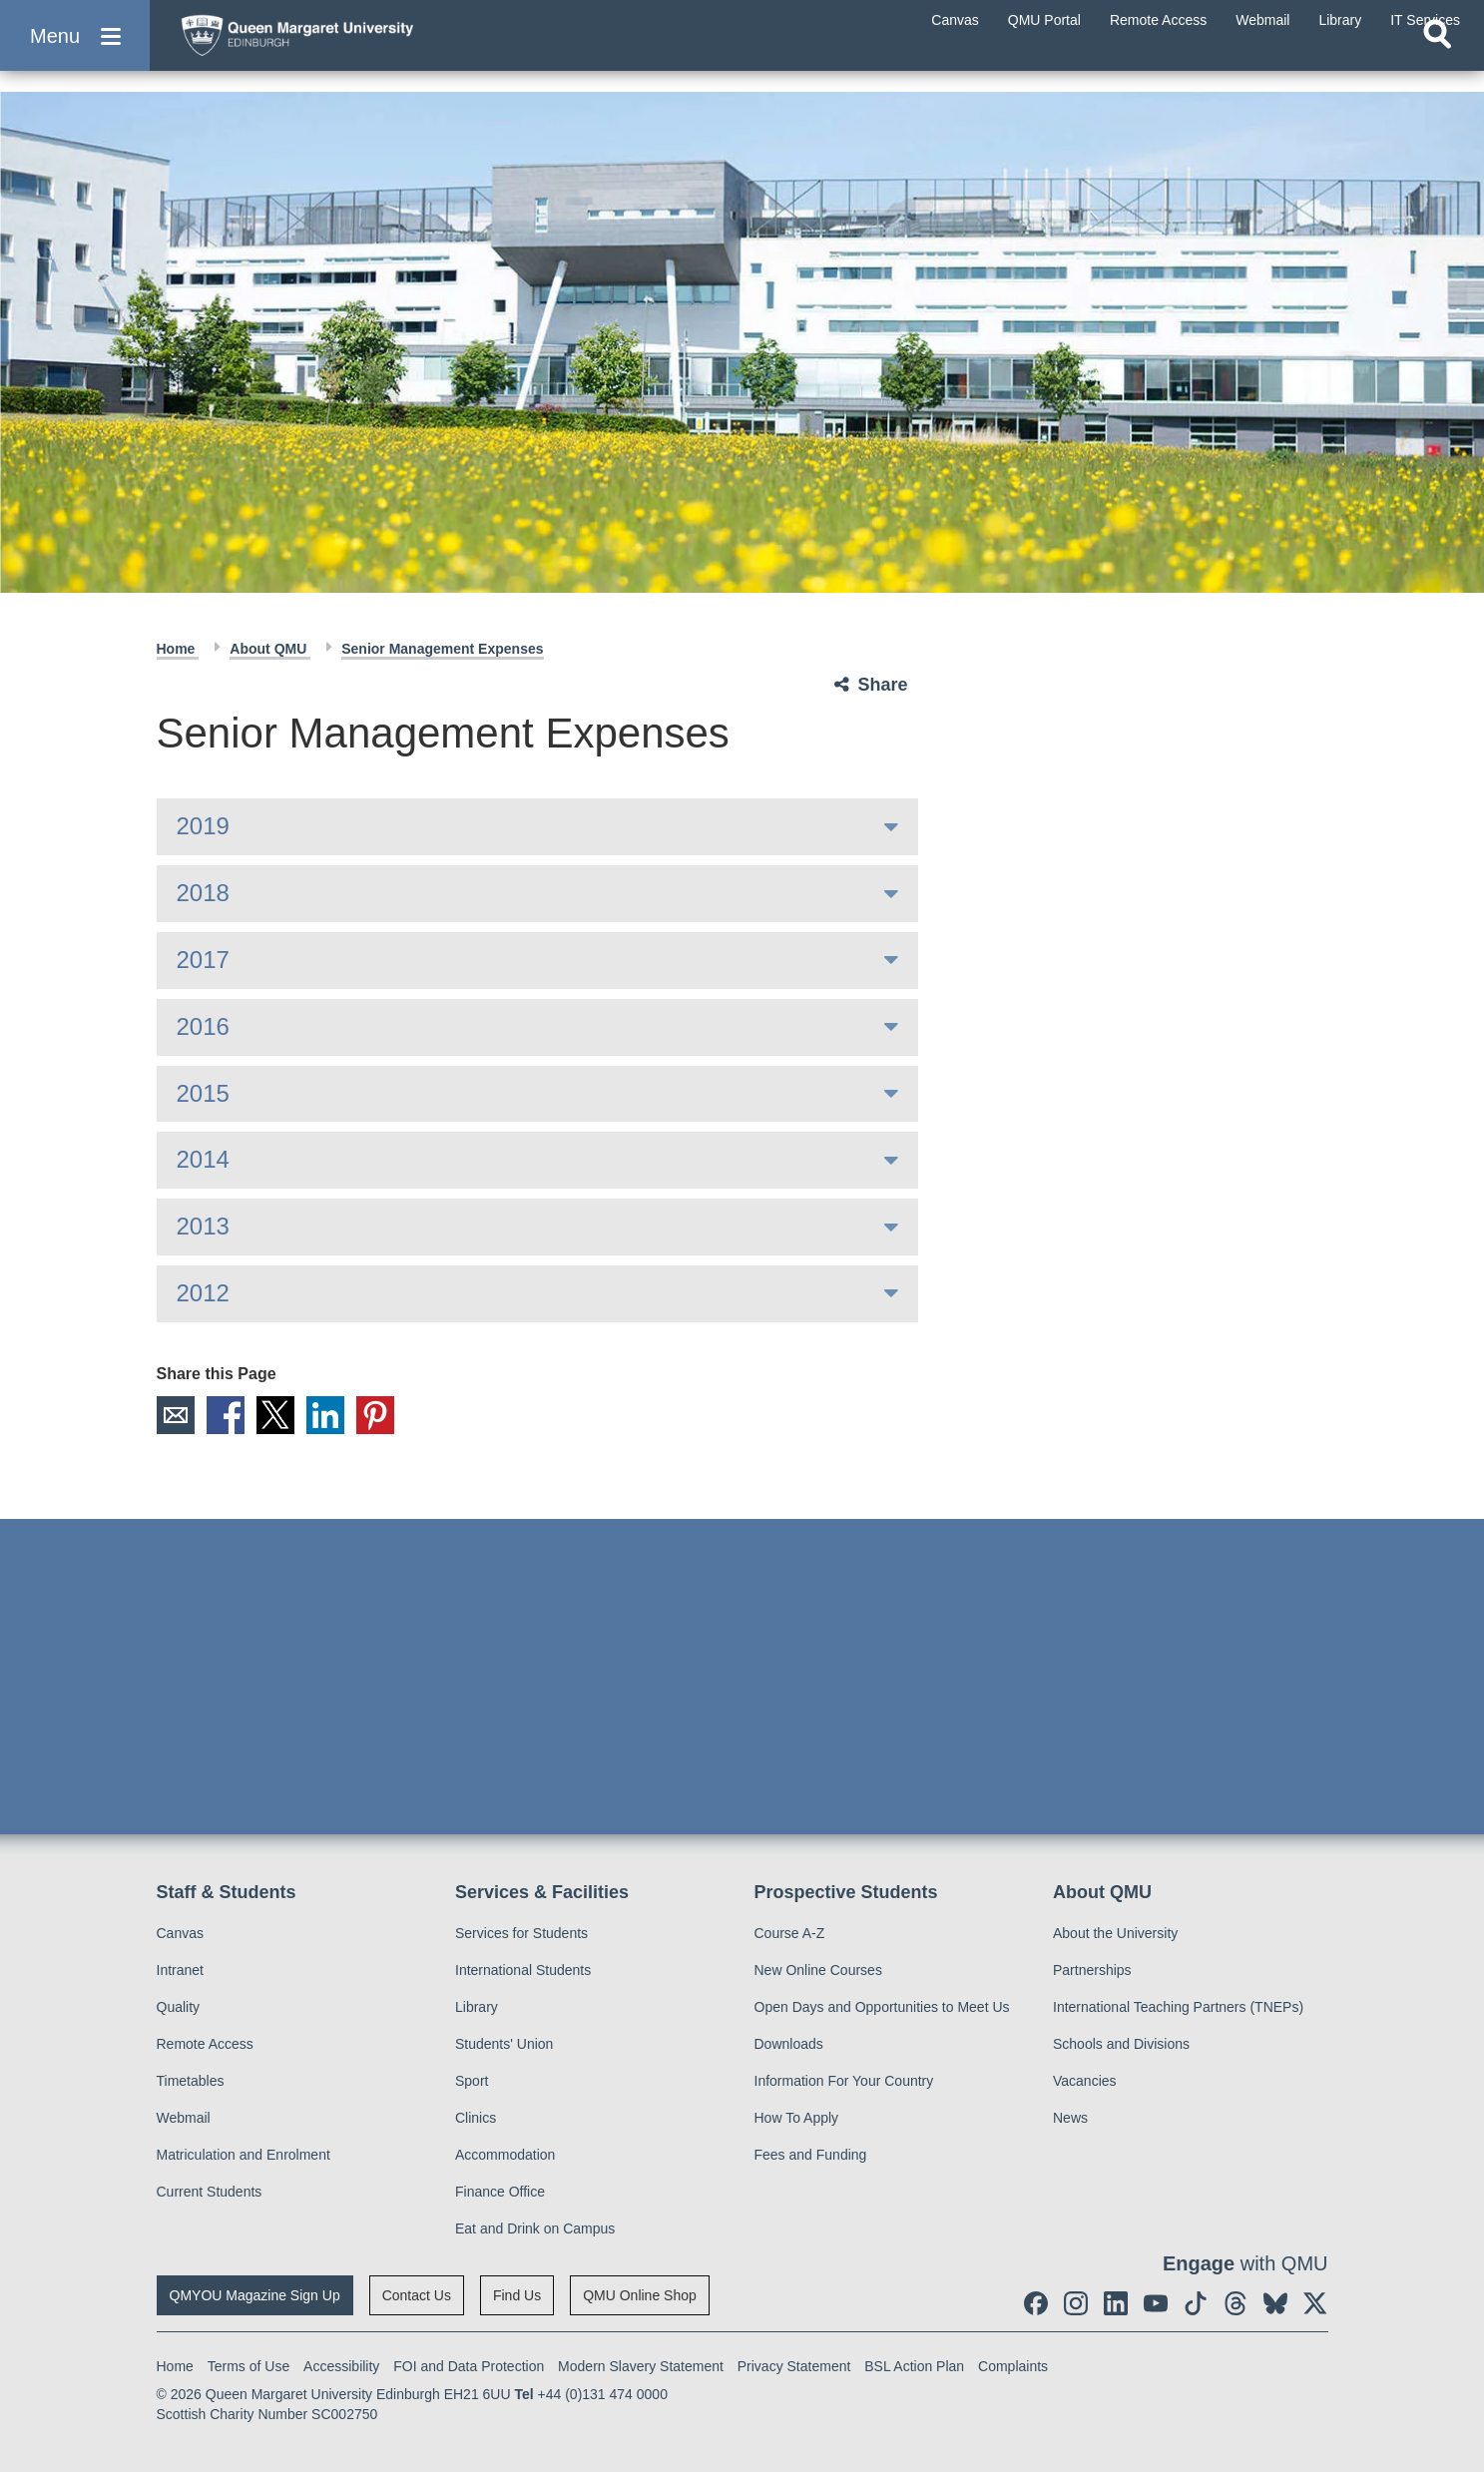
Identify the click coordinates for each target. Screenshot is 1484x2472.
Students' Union (504, 2044)
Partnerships (1092, 1970)
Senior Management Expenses (442, 649)
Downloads (788, 2044)
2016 (203, 1026)
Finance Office (500, 2192)
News (1070, 2118)
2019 (203, 825)
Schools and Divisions (1121, 2044)
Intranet (180, 1970)
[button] (75, 51)
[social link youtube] (1156, 2303)
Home (178, 649)
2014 (203, 1159)
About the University (1115, 1933)
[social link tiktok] (1196, 2303)
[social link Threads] (1235, 2303)
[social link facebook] (1036, 2303)
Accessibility (341, 2366)
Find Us (517, 2295)
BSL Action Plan (914, 2366)
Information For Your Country (844, 2081)
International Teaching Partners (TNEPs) (1178, 2007)
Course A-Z (789, 1933)
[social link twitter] (1315, 2303)
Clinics (475, 2118)
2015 (203, 1093)
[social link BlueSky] (1275, 2303)
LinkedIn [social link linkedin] (325, 1415)
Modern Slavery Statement (641, 2366)
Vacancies (1085, 2081)
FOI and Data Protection (468, 2366)
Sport (471, 2081)
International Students (523, 1970)
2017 (203, 959)
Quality (179, 2007)
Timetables (191, 2081)
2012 (203, 1292)
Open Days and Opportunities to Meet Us (882, 2007)
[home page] (360, 46)
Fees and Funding (810, 2155)
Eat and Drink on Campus (535, 2228)
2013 (203, 1226)
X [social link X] (275, 1415)
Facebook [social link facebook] (226, 1415)
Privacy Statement (794, 2366)
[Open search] (1437, 66)
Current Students (209, 2192)
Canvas (180, 1933)
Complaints (1013, 2366)
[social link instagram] (1076, 2303)
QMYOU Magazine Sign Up (255, 2295)
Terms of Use (248, 2366)
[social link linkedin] (1116, 2303)
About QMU (270, 649)
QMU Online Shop (640, 2295)
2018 (203, 892)
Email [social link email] (176, 1415)
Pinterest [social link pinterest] (375, 1415)
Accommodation (505, 2155)
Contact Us (416, 2295)
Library (476, 2007)
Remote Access (205, 2044)
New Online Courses (818, 1970)
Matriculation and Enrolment (243, 2155)
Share (883, 685)
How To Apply (796, 2118)
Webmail (184, 2118)
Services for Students (521, 1933)
